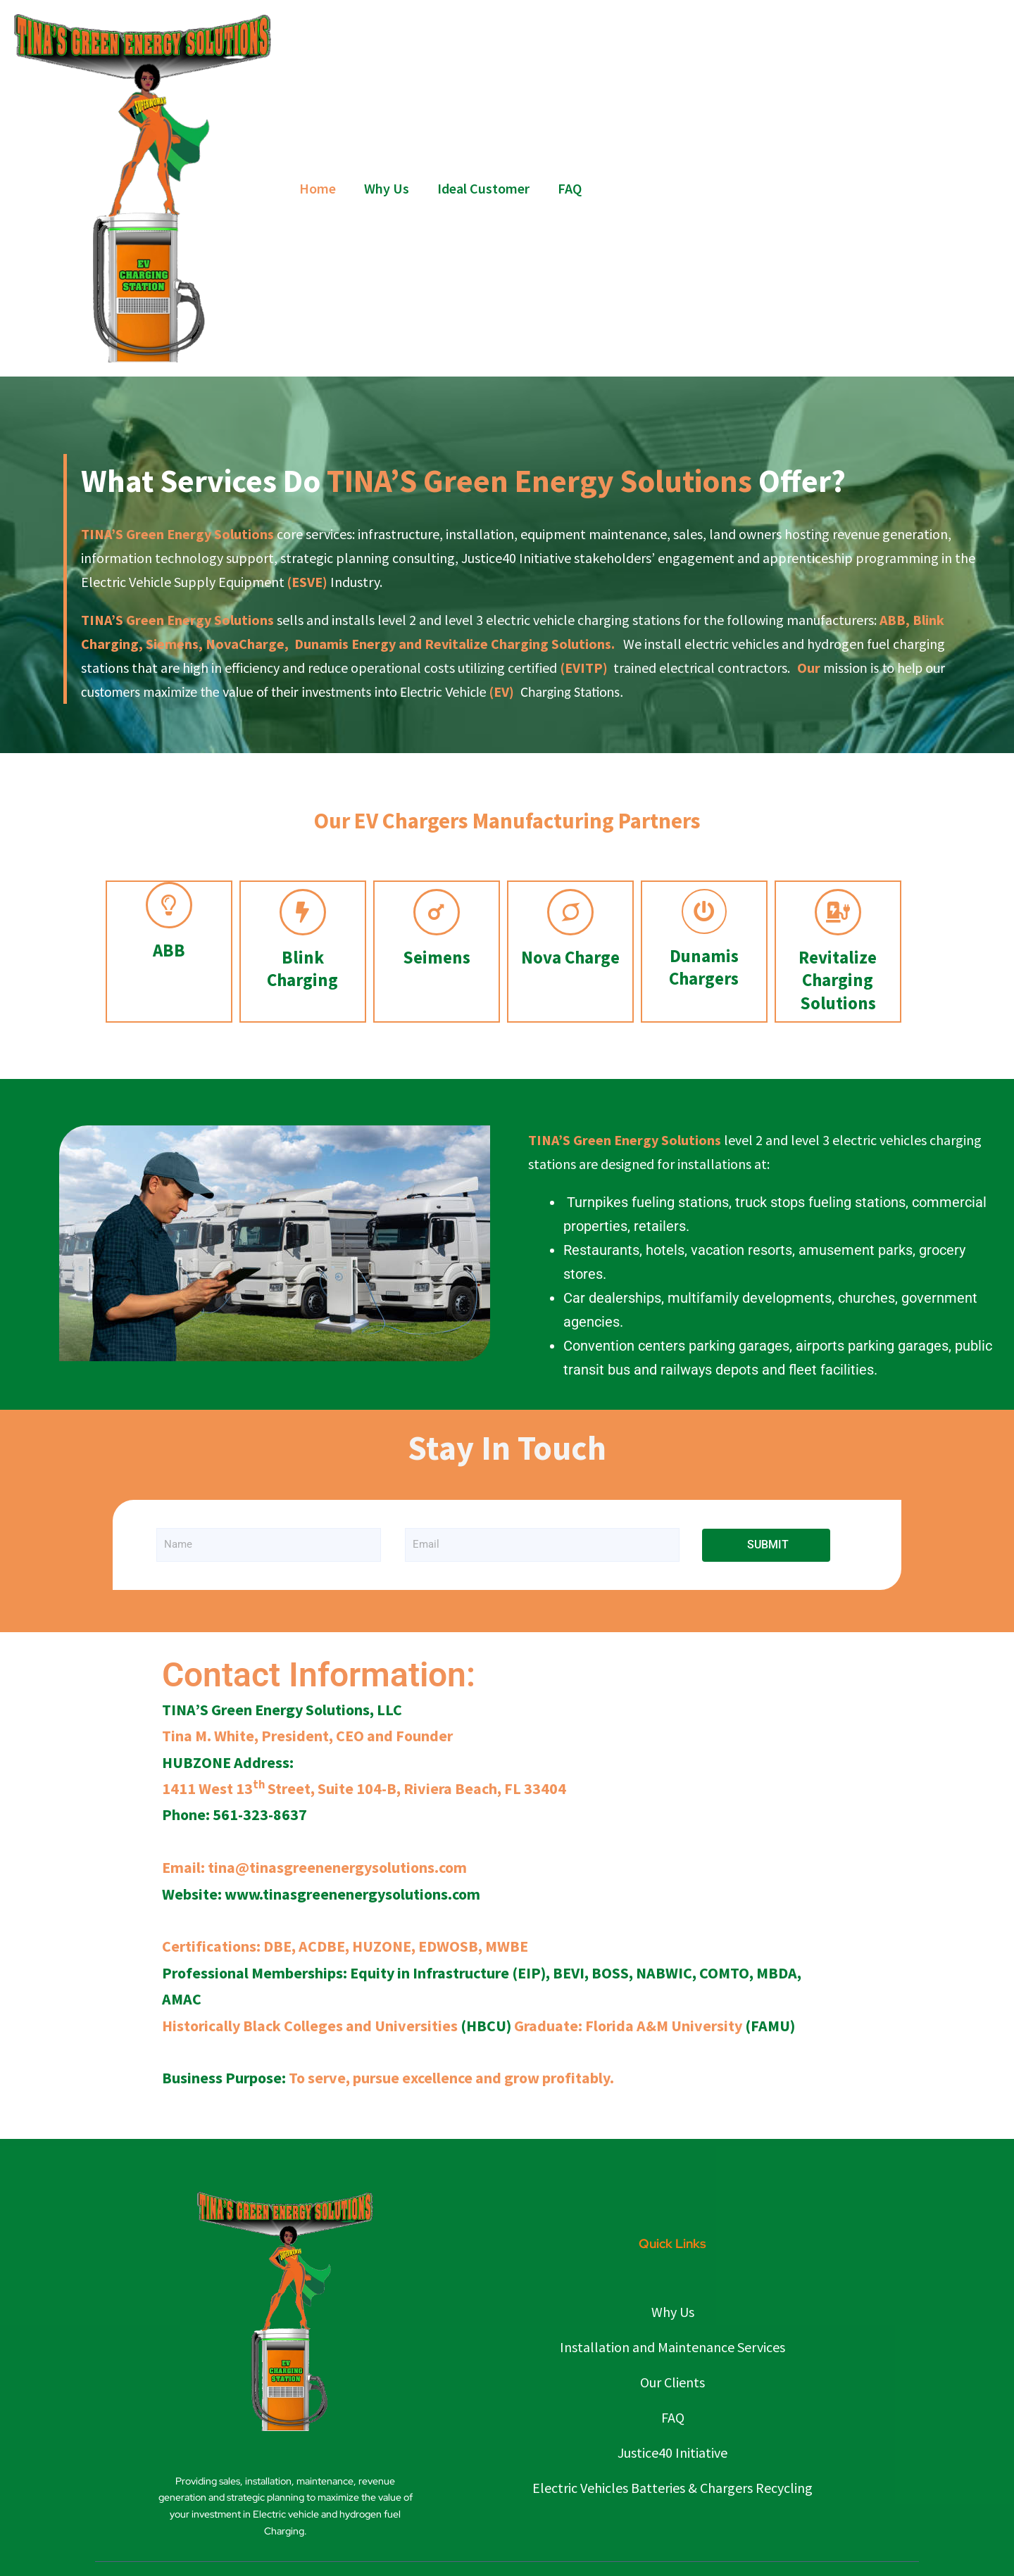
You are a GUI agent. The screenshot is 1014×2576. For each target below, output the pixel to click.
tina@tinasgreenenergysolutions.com (337, 1867)
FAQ (570, 188)
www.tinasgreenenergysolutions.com (352, 1894)
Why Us (386, 188)
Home (317, 188)
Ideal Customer (483, 188)
